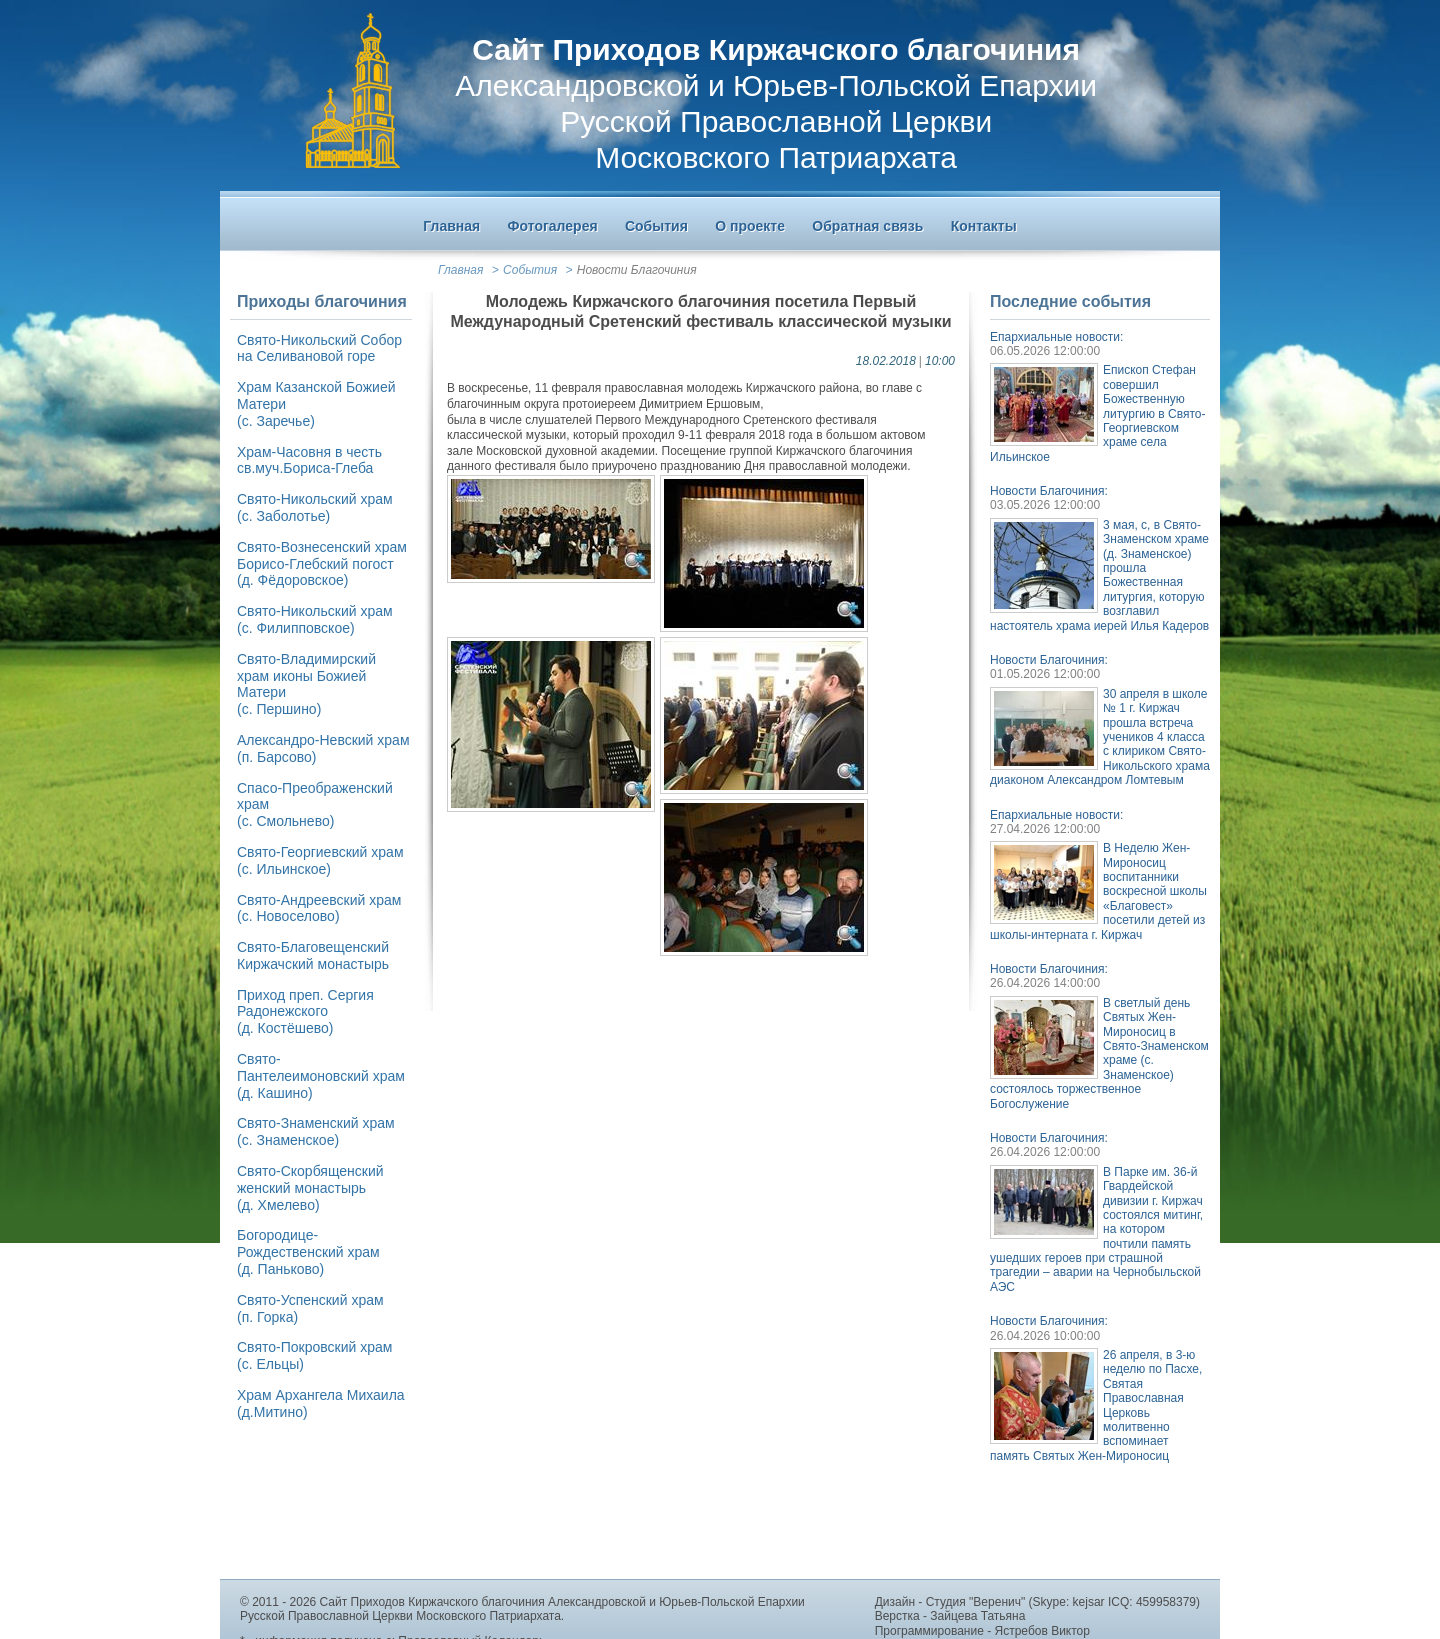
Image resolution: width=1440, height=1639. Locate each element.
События (530, 270)
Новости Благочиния (637, 270)
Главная (460, 270)
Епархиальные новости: (1056, 337)
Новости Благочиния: (1049, 491)
